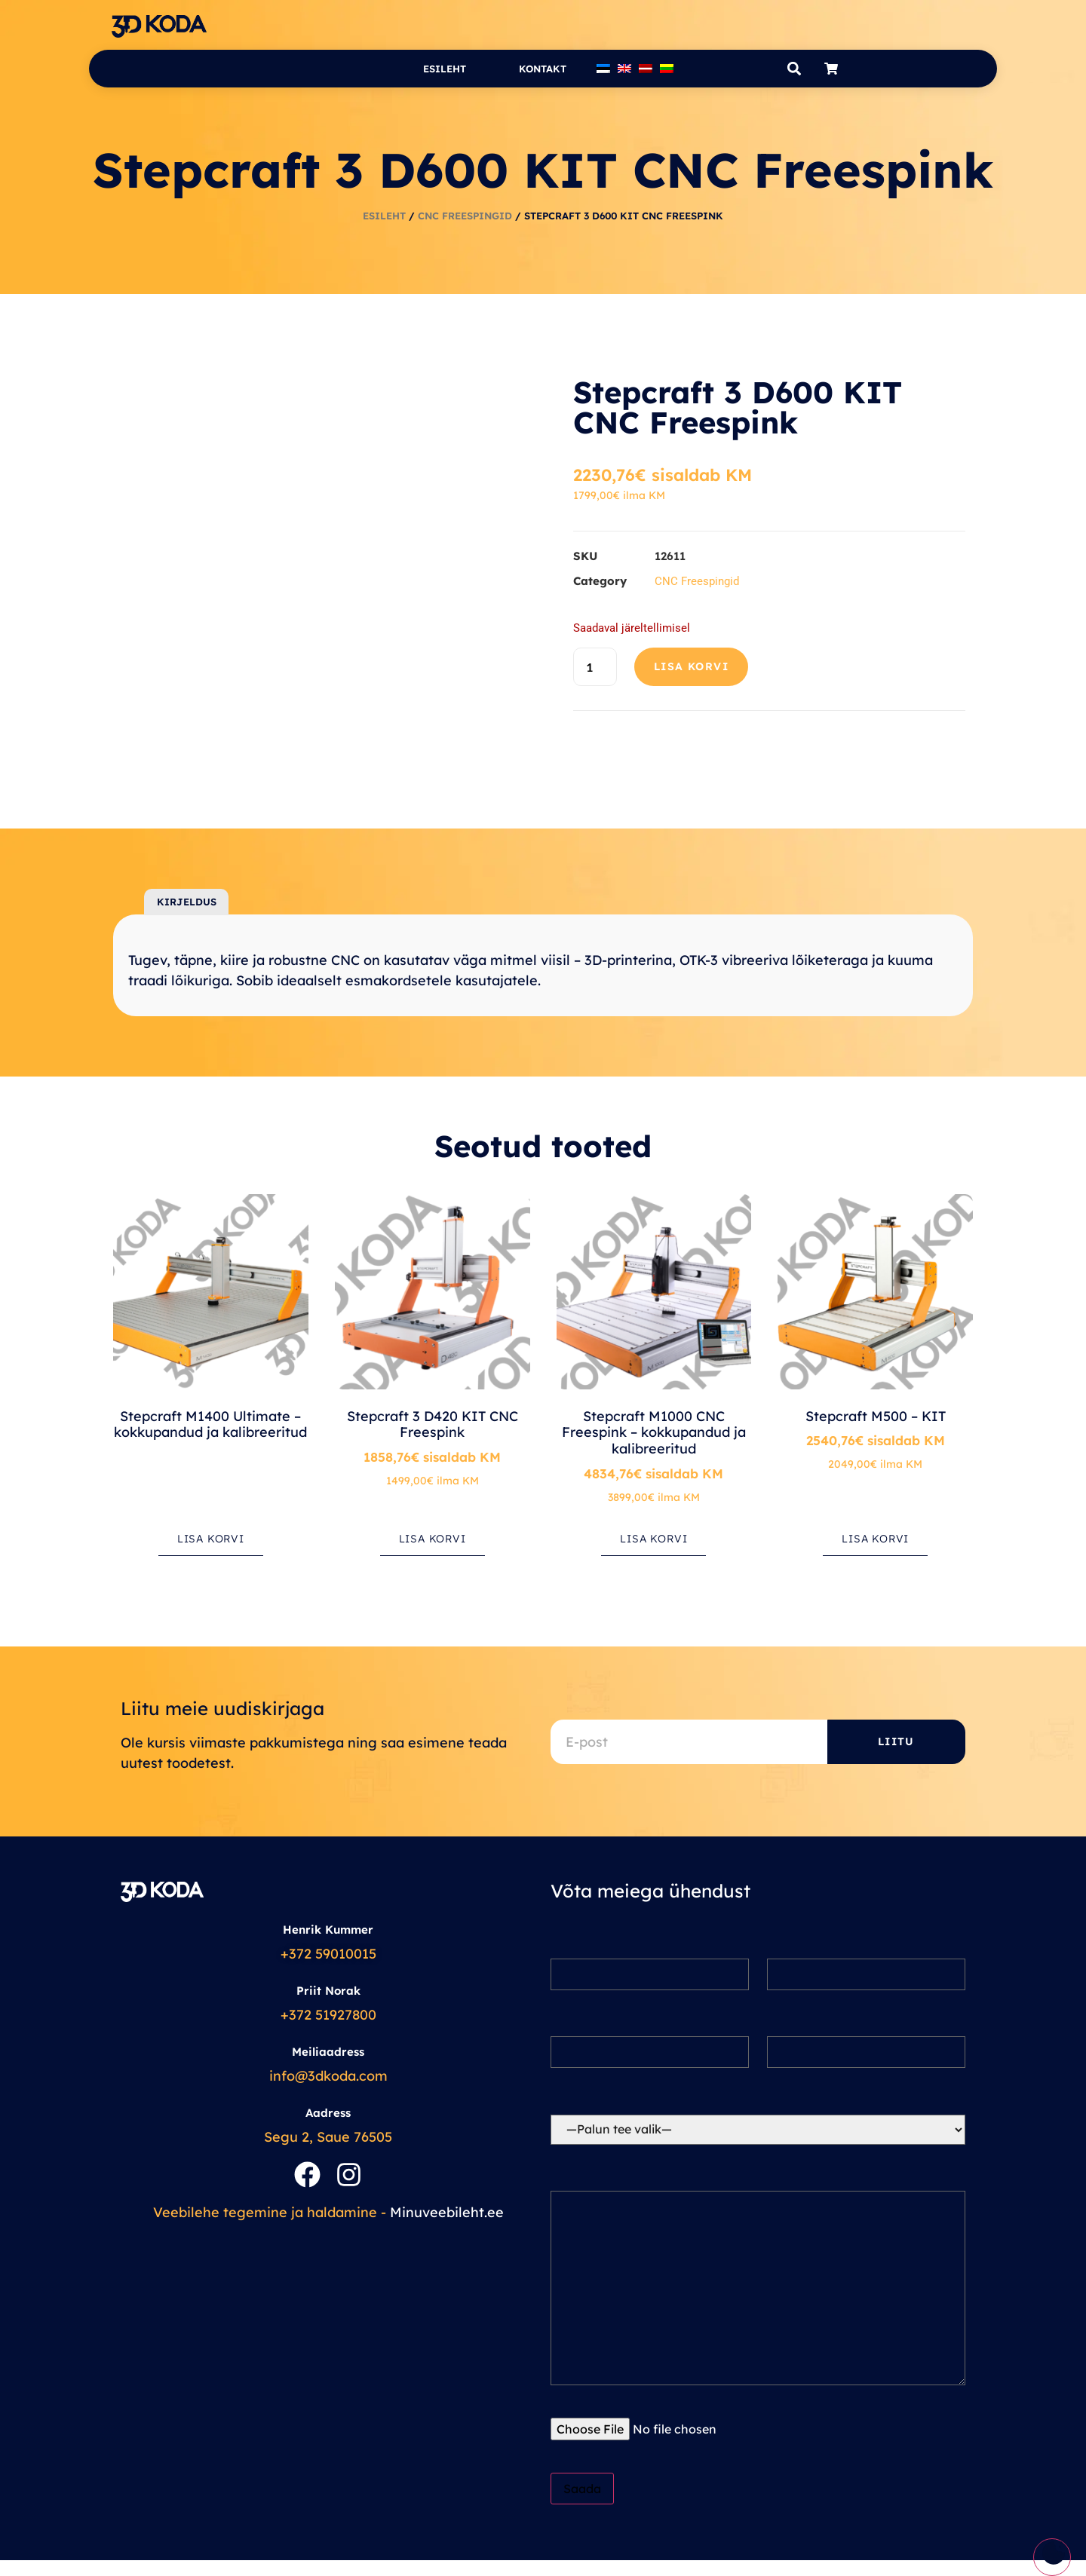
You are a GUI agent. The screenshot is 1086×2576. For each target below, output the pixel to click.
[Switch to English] (624, 69)
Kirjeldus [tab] (186, 902)
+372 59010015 (328, 1953)
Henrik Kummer (328, 1929)
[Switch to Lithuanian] (666, 69)
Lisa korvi (691, 666)
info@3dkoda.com (328, 2075)
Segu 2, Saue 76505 (328, 2137)
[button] (793, 69)
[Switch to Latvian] (645, 69)
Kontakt (542, 69)
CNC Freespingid (465, 216)
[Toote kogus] (595, 667)
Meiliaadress (328, 2052)
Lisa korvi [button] (210, 1538)
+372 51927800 (328, 2014)
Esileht (444, 69)
